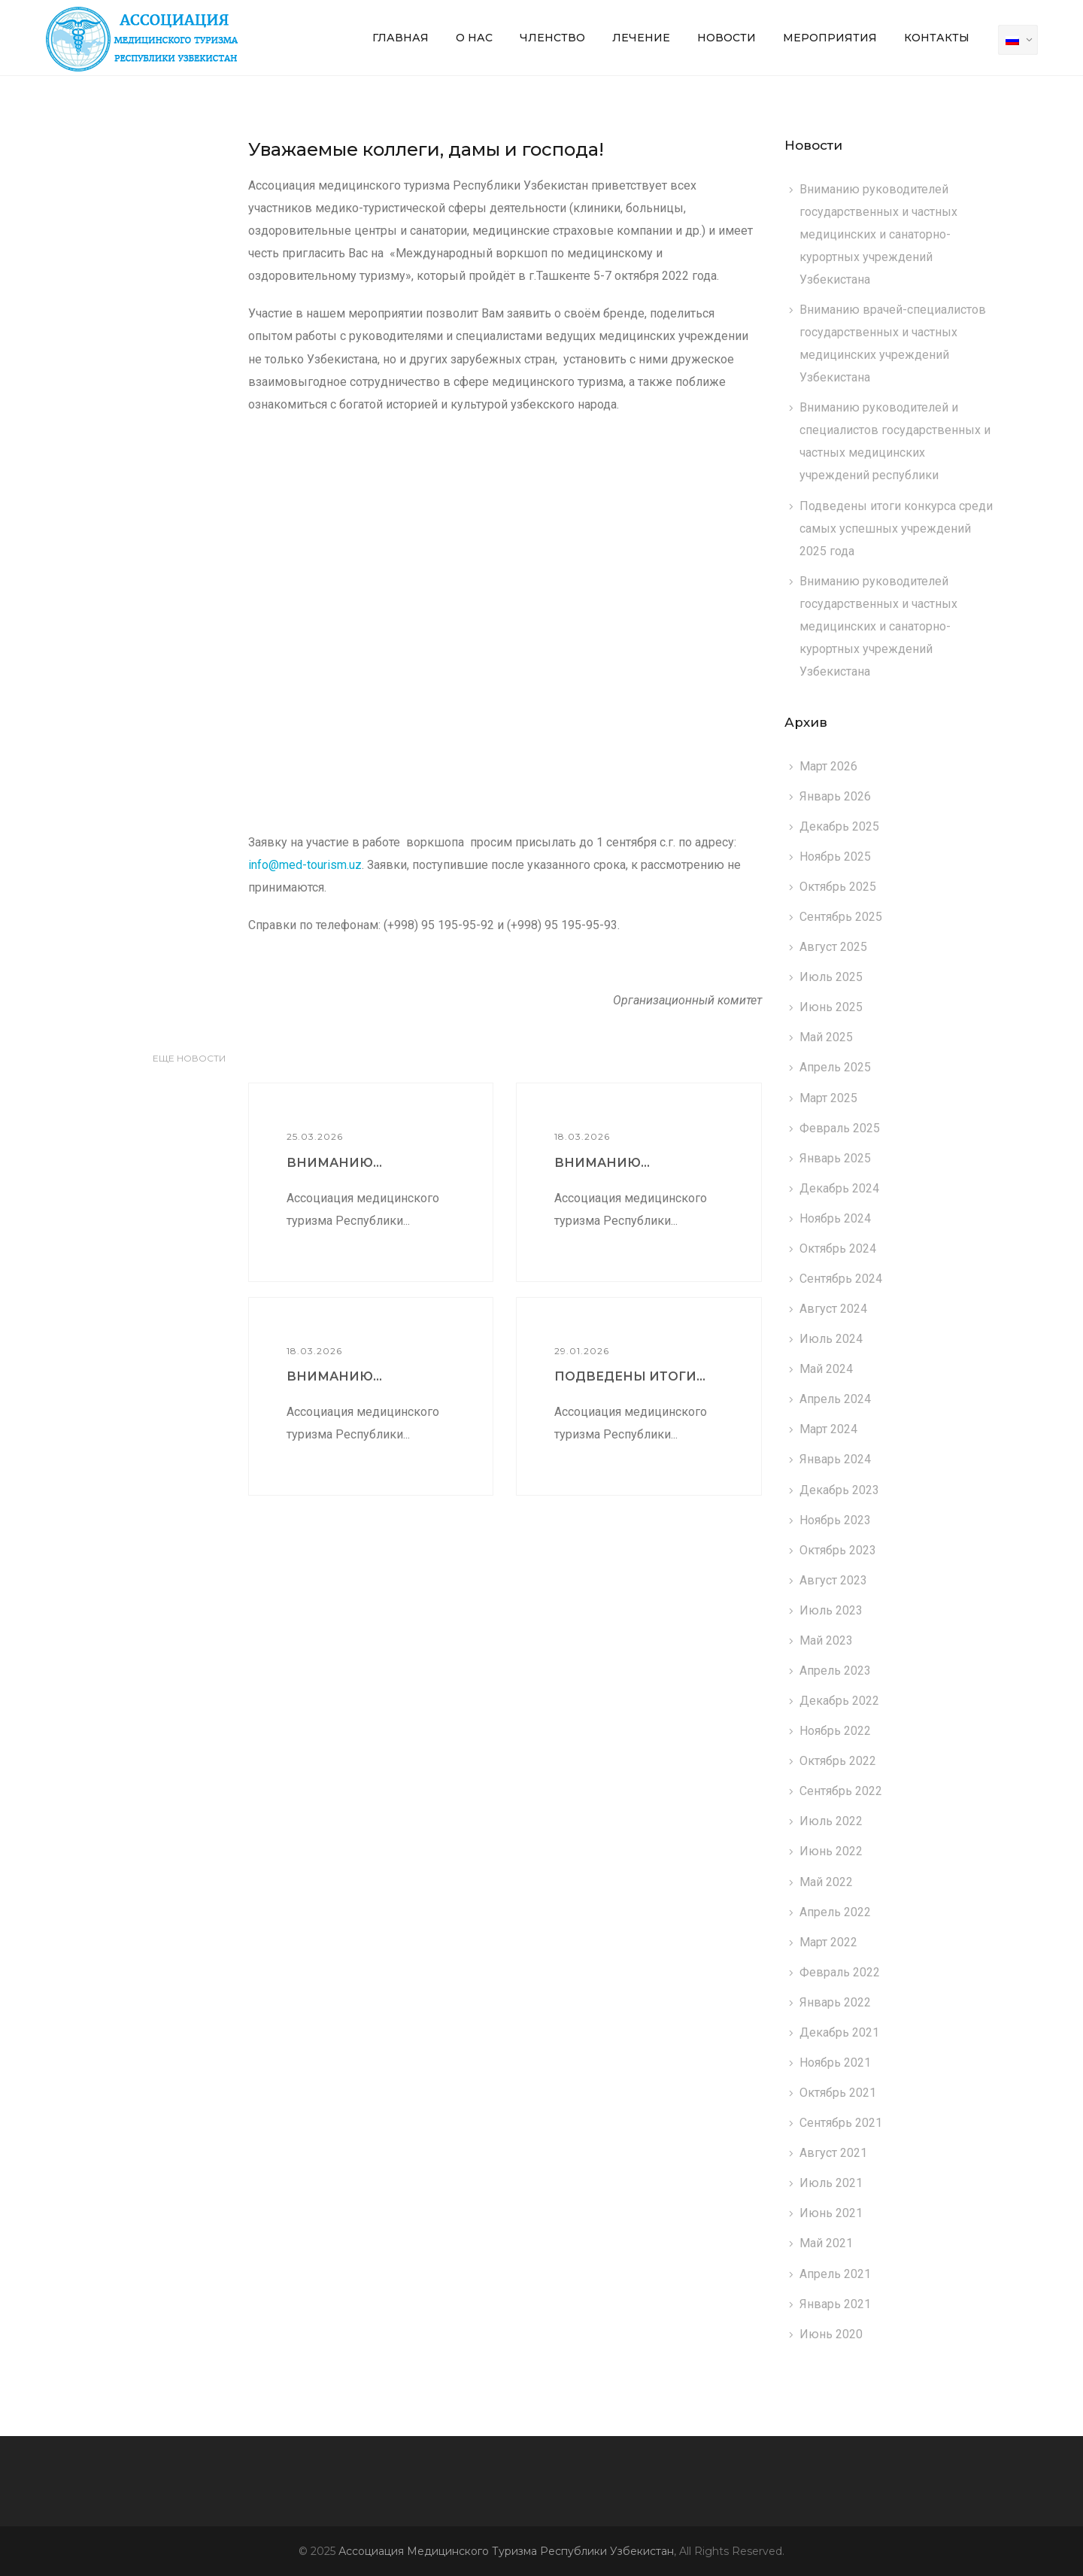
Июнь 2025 (831, 1007)
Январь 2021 (835, 2304)
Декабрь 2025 (839, 826)
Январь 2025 (835, 1158)
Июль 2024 (831, 1339)
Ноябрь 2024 (835, 1218)
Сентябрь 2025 (840, 917)
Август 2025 (833, 947)
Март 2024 (828, 1429)
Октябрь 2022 (837, 1761)
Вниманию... (334, 1163)
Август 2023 (833, 1580)
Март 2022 (828, 1942)
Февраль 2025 (839, 1128)
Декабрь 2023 (839, 1490)
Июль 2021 (831, 2183)
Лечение (641, 37)
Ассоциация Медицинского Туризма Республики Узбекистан (506, 2551)
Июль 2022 (831, 1821)
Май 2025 (826, 1037)
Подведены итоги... (629, 1376)
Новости (726, 37)
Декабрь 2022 (839, 1701)
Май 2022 (826, 1882)
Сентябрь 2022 (840, 1791)
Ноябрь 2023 (835, 1520)
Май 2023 (826, 1640)
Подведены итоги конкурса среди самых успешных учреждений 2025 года (896, 528)
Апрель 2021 (835, 2274)
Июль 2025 (831, 977)
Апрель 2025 (835, 1067)
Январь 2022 (835, 2002)
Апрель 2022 (835, 1912)
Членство (552, 37)
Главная (400, 37)
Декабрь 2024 (839, 1188)
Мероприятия (830, 37)
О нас (474, 37)
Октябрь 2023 (837, 1550)
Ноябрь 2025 (835, 856)
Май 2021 (826, 2243)
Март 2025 (828, 1098)
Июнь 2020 (831, 2334)
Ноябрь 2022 (835, 1731)
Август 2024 (833, 1309)
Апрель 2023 (835, 1670)
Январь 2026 (835, 796)
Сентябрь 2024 (840, 1278)
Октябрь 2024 (837, 1248)
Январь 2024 (835, 1459)
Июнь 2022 (831, 1851)
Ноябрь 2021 (835, 2062)
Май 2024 (826, 1369)
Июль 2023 (831, 1610)
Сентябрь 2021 (840, 2123)
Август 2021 (833, 2153)
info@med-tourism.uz (305, 865)
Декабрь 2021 (839, 2032)
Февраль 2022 (839, 1972)
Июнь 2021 (831, 2213)
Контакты (936, 37)
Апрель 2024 (835, 1399)
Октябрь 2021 (837, 2092)
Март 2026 (828, 766)
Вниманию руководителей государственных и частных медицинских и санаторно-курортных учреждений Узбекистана (878, 234)
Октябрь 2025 (837, 886)
